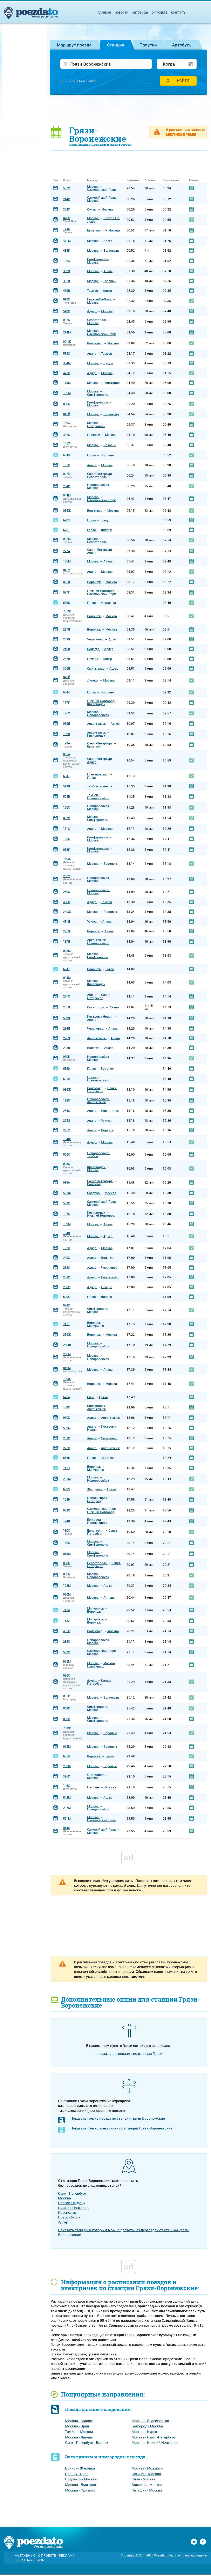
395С (66, 1777)
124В (66, 1522)
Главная (104, 12)
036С (66, 1677)
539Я (66, 1019)
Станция (115, 45)
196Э (66, 262)
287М (67, 1809)
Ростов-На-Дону (103, 221)
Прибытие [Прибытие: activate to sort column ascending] (133, 181)
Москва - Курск (144, 2433)
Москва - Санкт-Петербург (153, 2438)
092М (67, 540)
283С (66, 1439)
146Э (66, 424)
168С (66, 840)
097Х (66, 819)
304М (67, 364)
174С (66, 230)
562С (66, 1653)
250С (66, 893)
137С (66, 1215)
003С (66, 1165)
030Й (66, 1058)
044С (66, 1829)
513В (66, 787)
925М (67, 1663)
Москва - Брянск (79, 2422)
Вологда (93, 650)
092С (66, 321)
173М (67, 384)
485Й (66, 252)
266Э (66, 877)
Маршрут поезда (74, 45)
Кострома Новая (100, 1018)
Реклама (67, 2557)
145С (66, 1787)
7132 (66, 1622)
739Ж (67, 1380)
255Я (66, 1008)
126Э (66, 715)
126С (66, 809)
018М (67, 1555)
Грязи (92, 457)
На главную (24, 2557)
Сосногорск (96, 1008)
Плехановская (98, 776)
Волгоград (111, 252)
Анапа (108, 272)
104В (66, 1234)
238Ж (67, 1767)
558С (66, 1204)
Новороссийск (98, 486)
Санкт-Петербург (100, 475)
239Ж (67, 1336)
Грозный (109, 282)
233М (67, 1480)
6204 (66, 1398)
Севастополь (97, 321)
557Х (66, 189)
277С (66, 998)
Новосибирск (97, 1499)
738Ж (67, 1730)
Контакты (178, 12)
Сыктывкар (96, 670)
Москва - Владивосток (150, 2422)
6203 (66, 522)
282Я (66, 640)
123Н (66, 1501)
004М (67, 979)
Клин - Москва (143, 2480)
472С (66, 374)
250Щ (67, 1346)
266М (67, 1355)
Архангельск (97, 725)
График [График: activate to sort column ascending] (193, 181)
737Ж (67, 613)
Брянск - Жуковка (80, 2469)
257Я (66, 660)
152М (67, 1225)
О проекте (159, 12)
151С (66, 830)
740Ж (67, 860)
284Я (66, 1030)
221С (66, 1449)
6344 (66, 693)
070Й (66, 678)
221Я (66, 1039)
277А (66, 552)
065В (66, 583)
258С (66, 1278)
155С (66, 466)
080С (66, 1419)
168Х (66, 1544)
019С (66, 301)
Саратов (94, 1194)
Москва (93, 188)
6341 (66, 777)
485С (66, 1632)
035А (66, 755)
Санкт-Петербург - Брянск (86, 2444)
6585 (66, 1490)
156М (67, 563)
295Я (66, 932)
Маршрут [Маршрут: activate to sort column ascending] (93, 181)
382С (66, 436)
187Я (66, 943)
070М (67, 1596)
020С (66, 219)
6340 (66, 457)
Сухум (92, 210)
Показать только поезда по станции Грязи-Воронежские (117, 2119)
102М (67, 1587)
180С (66, 1532)
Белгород (94, 1502)
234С (66, 487)
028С (66, 1307)
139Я (66, 735)
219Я (66, 650)
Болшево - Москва (147, 2486)
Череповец (95, 640)
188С (66, 1102)
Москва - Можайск (147, 2469)
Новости (121, 12)
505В (66, 798)
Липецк (106, 531)
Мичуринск (95, 1327)
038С (66, 1511)
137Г (66, 704)
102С (66, 1249)
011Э (66, 571)
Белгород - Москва (147, 2427)
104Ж (67, 1140)
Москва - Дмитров (80, 2486)
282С (66, 1269)
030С (66, 1575)
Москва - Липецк (79, 2438)
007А (66, 475)
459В (66, 292)
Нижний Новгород (101, 592)
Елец (104, 522)
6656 (66, 1459)
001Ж (67, 343)
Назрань (109, 446)
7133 (66, 1469)
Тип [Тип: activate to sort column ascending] (55, 181)
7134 (66, 1611)
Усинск (92, 923)
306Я (66, 670)
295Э (66, 1122)
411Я (66, 923)
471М (67, 242)
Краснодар (67, 2213)
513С (66, 355)
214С (66, 200)
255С (66, 1112)
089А (66, 1184)
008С (66, 1564)
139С (66, 1409)
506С (66, 1156)
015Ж (67, 512)
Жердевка (108, 604)
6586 (66, 604)
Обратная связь (29, 2561)
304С (66, 210)
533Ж (67, 1194)
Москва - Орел (77, 2427)
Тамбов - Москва (79, 2433)
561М (67, 1820)
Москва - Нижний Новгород (155, 2444)
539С (66, 1429)
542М (67, 1799)
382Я (66, 272)
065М (67, 1748)
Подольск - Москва (81, 2480)
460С (66, 903)
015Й (66, 415)
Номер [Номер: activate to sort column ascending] (67, 181)
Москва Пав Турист (101, 1666)
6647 (66, 970)
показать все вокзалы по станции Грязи (128, 2054)
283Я (66, 1049)
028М (67, 952)
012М (67, 1369)
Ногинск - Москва (146, 2475)
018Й (66, 851)
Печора (93, 660)
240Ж (67, 913)
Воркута (93, 932)
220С (66, 1259)
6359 (66, 1758)
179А (66, 744)
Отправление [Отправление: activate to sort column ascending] (171, 181)
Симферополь (98, 260)
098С (66, 405)
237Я (66, 631)
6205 (66, 1298)
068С (66, 1709)
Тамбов (93, 292)
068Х (66, 1720)
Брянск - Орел (76, 2475)
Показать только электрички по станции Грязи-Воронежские (121, 2129)
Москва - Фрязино (80, 2491)
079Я (66, 725)
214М (67, 333)
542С (66, 312)
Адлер (108, 242)
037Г (66, 593)
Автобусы (182, 45)
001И (66, 1697)
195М (67, 394)
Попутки (148, 45)
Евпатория (95, 232)
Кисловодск (96, 705)
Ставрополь (96, 427)
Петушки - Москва (147, 2491)
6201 (66, 531)
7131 (66, 1325)
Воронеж (107, 457)
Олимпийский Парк (101, 191)
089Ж (67, 1091)
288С (66, 1643)
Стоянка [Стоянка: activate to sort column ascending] (149, 181)
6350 (66, 1070)
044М (67, 497)
